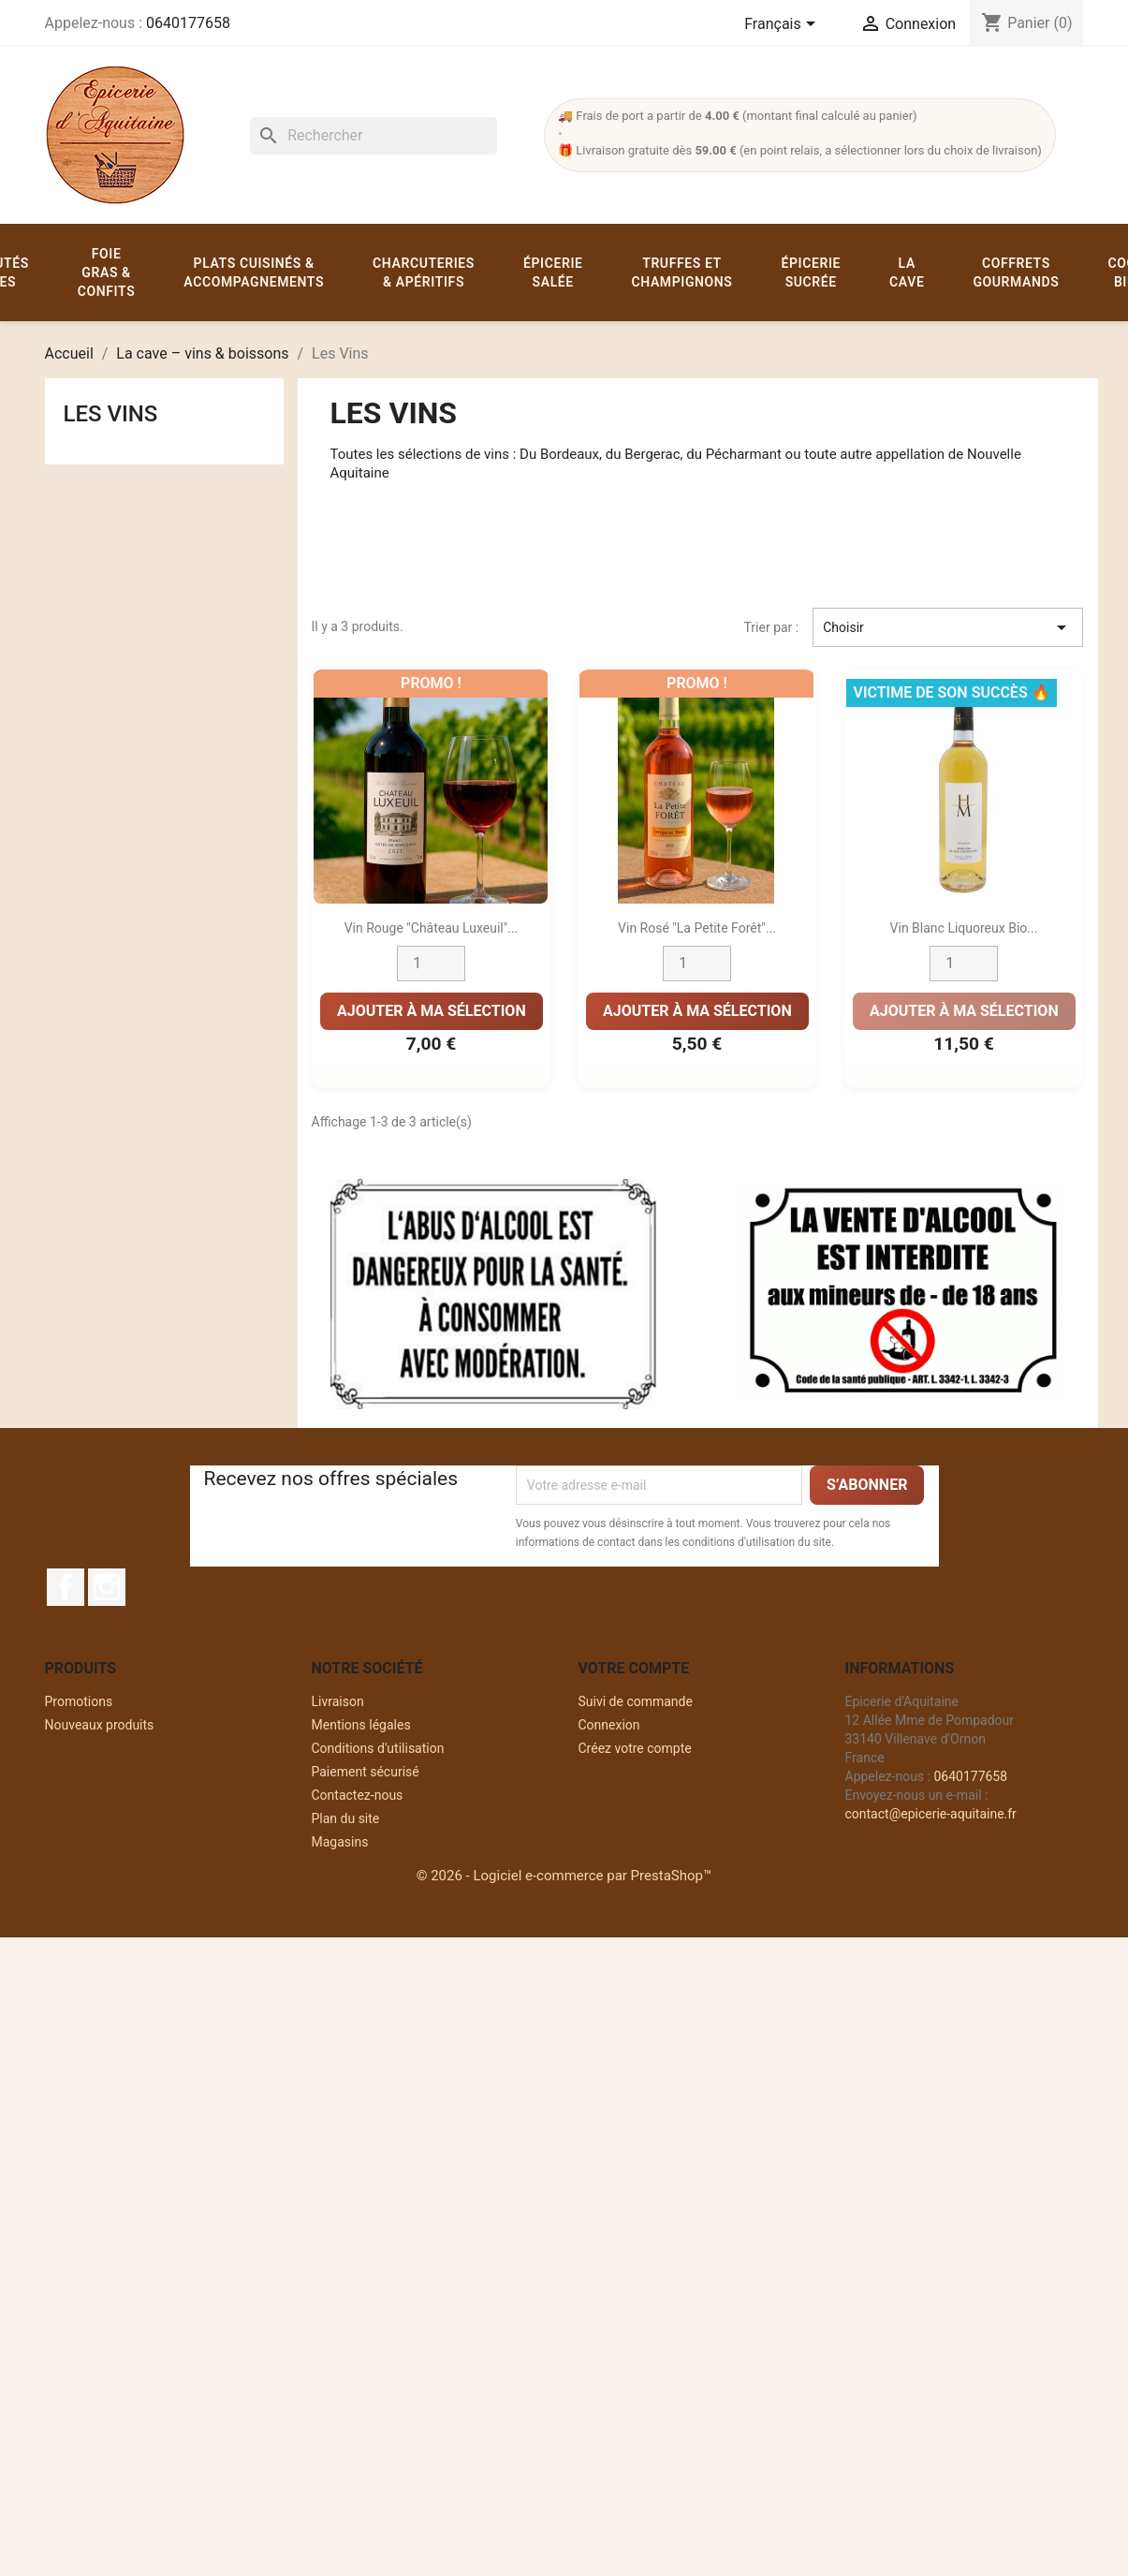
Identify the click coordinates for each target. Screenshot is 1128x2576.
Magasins (340, 1841)
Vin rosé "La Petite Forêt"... (698, 927)
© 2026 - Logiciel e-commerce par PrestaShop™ (564, 1875)
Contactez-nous (357, 1795)
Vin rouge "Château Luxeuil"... (431, 927)
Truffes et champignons (682, 272)
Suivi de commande (636, 1701)
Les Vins (111, 414)
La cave (906, 272)
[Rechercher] (373, 136)
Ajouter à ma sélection (430, 1011)
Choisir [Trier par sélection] (948, 627)
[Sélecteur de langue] (782, 25)
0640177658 (188, 23)
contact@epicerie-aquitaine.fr (931, 1813)
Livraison (338, 1701)
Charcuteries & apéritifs (424, 272)
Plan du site (346, 1818)
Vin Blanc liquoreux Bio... (964, 927)
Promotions (79, 1701)
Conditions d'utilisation (378, 1748)
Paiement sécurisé (365, 1771)
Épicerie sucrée (811, 272)
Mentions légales (361, 1724)
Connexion (609, 1724)
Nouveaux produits (99, 1724)
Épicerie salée (553, 272)
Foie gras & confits (106, 272)
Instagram (106, 1587)
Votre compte (634, 1668)
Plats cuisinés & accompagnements (253, 272)
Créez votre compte (635, 1748)
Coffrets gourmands (1016, 272)
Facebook (65, 1587)
